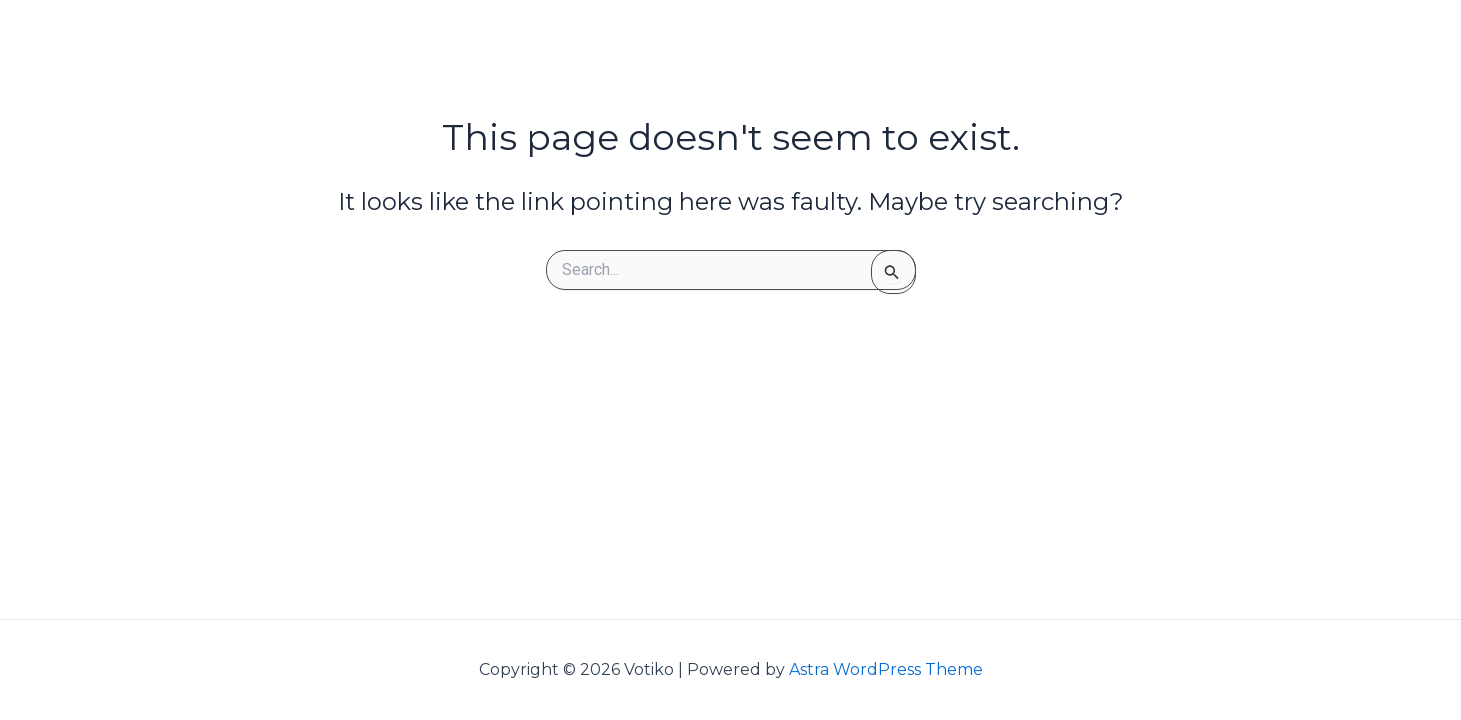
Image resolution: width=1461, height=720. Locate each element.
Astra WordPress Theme (886, 669)
